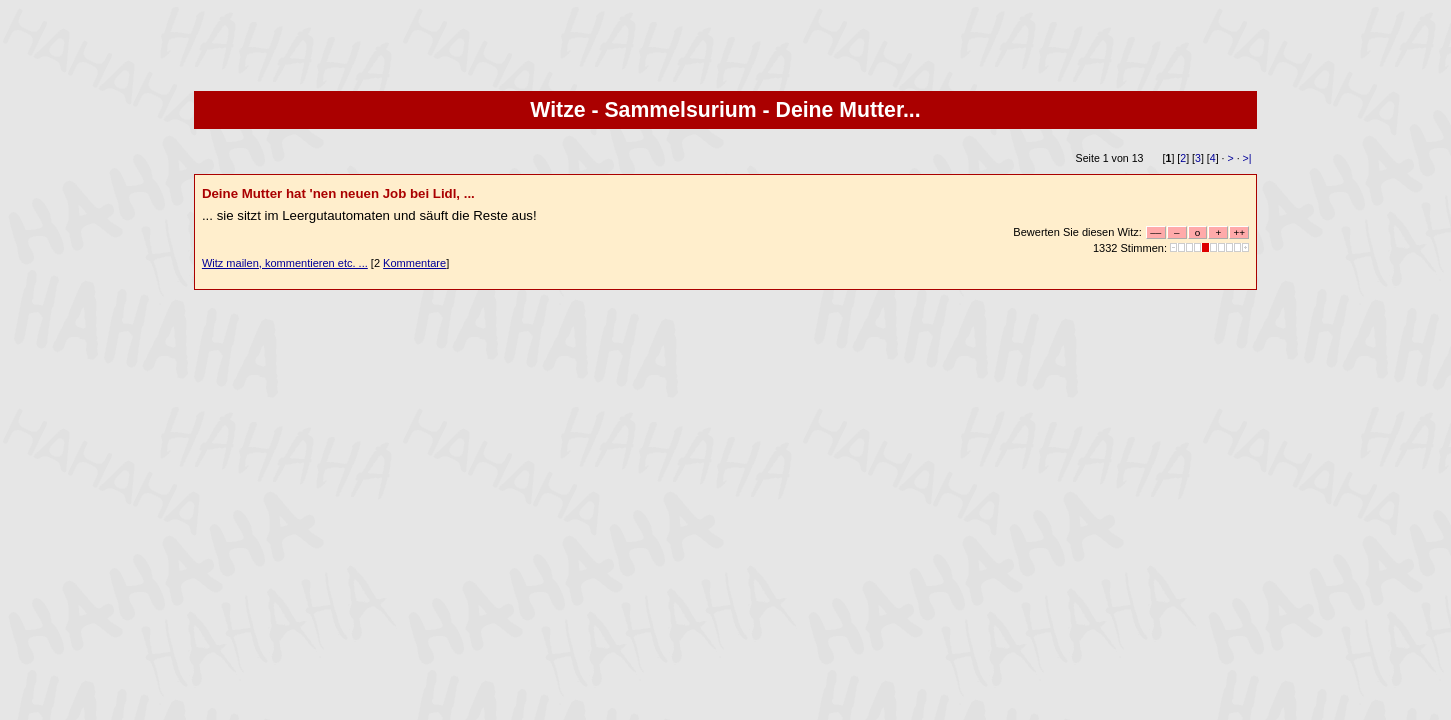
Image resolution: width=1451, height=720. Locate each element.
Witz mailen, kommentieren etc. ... (285, 263)
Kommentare (414, 263)
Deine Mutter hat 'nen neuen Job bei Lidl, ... (338, 193)
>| (1247, 158)
